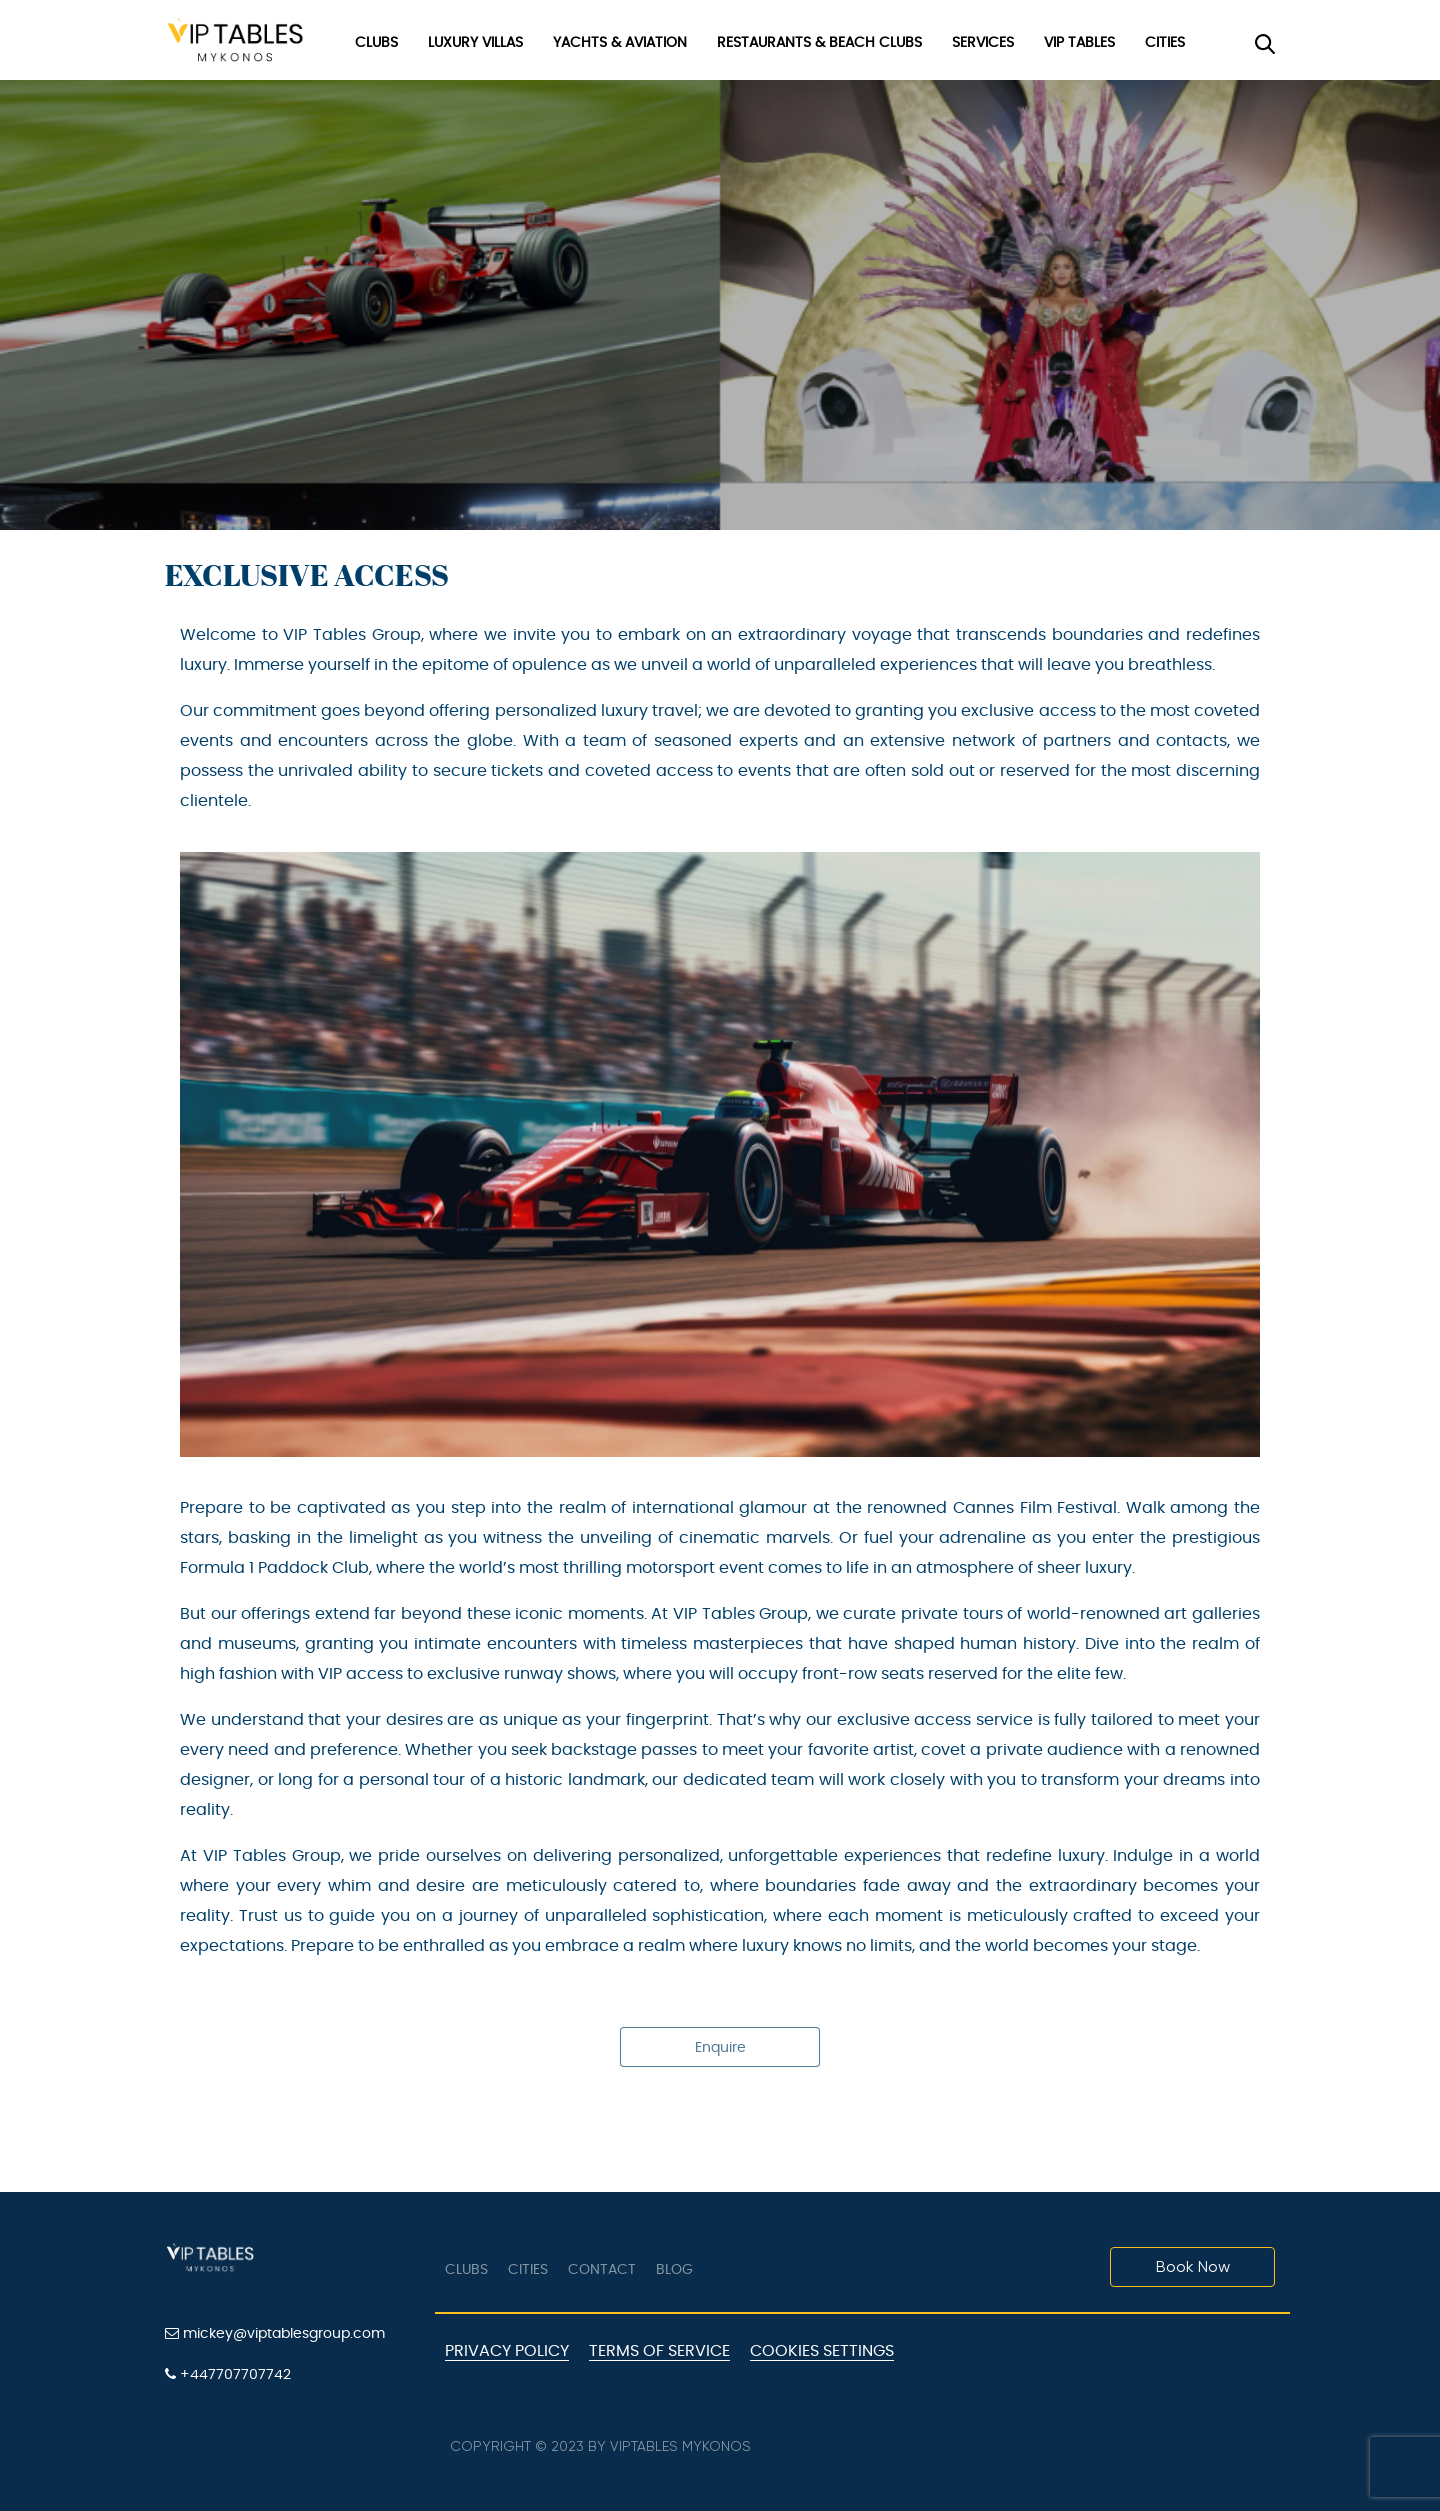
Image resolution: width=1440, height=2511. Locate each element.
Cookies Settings (822, 2351)
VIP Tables (1079, 43)
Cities (1165, 43)
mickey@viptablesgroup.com (275, 2333)
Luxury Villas (475, 43)
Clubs (376, 43)
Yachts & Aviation (620, 43)
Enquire (720, 2048)
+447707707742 (228, 2374)
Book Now (1193, 2266)
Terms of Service (659, 2351)
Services (983, 43)
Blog (674, 2270)
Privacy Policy (507, 2351)
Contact (602, 2270)
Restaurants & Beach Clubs (819, 43)
